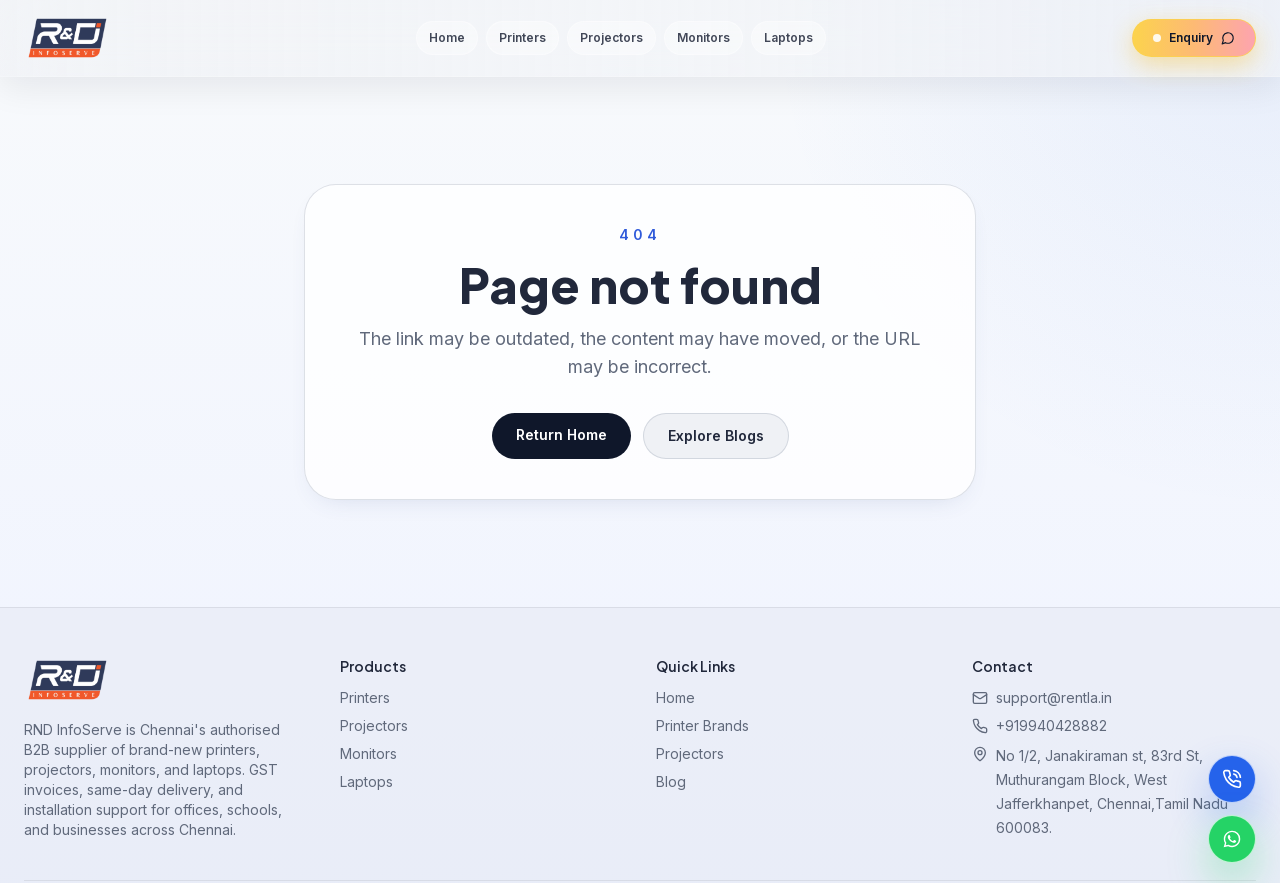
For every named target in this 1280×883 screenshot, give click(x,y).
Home (447, 37)
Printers (522, 37)
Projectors (611, 37)
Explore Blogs (716, 435)
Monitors (703, 37)
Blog (671, 781)
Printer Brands (702, 725)
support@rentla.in (1054, 697)
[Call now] (1232, 779)
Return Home (561, 434)
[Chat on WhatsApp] (1232, 839)
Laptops (788, 37)
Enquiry (1183, 38)
